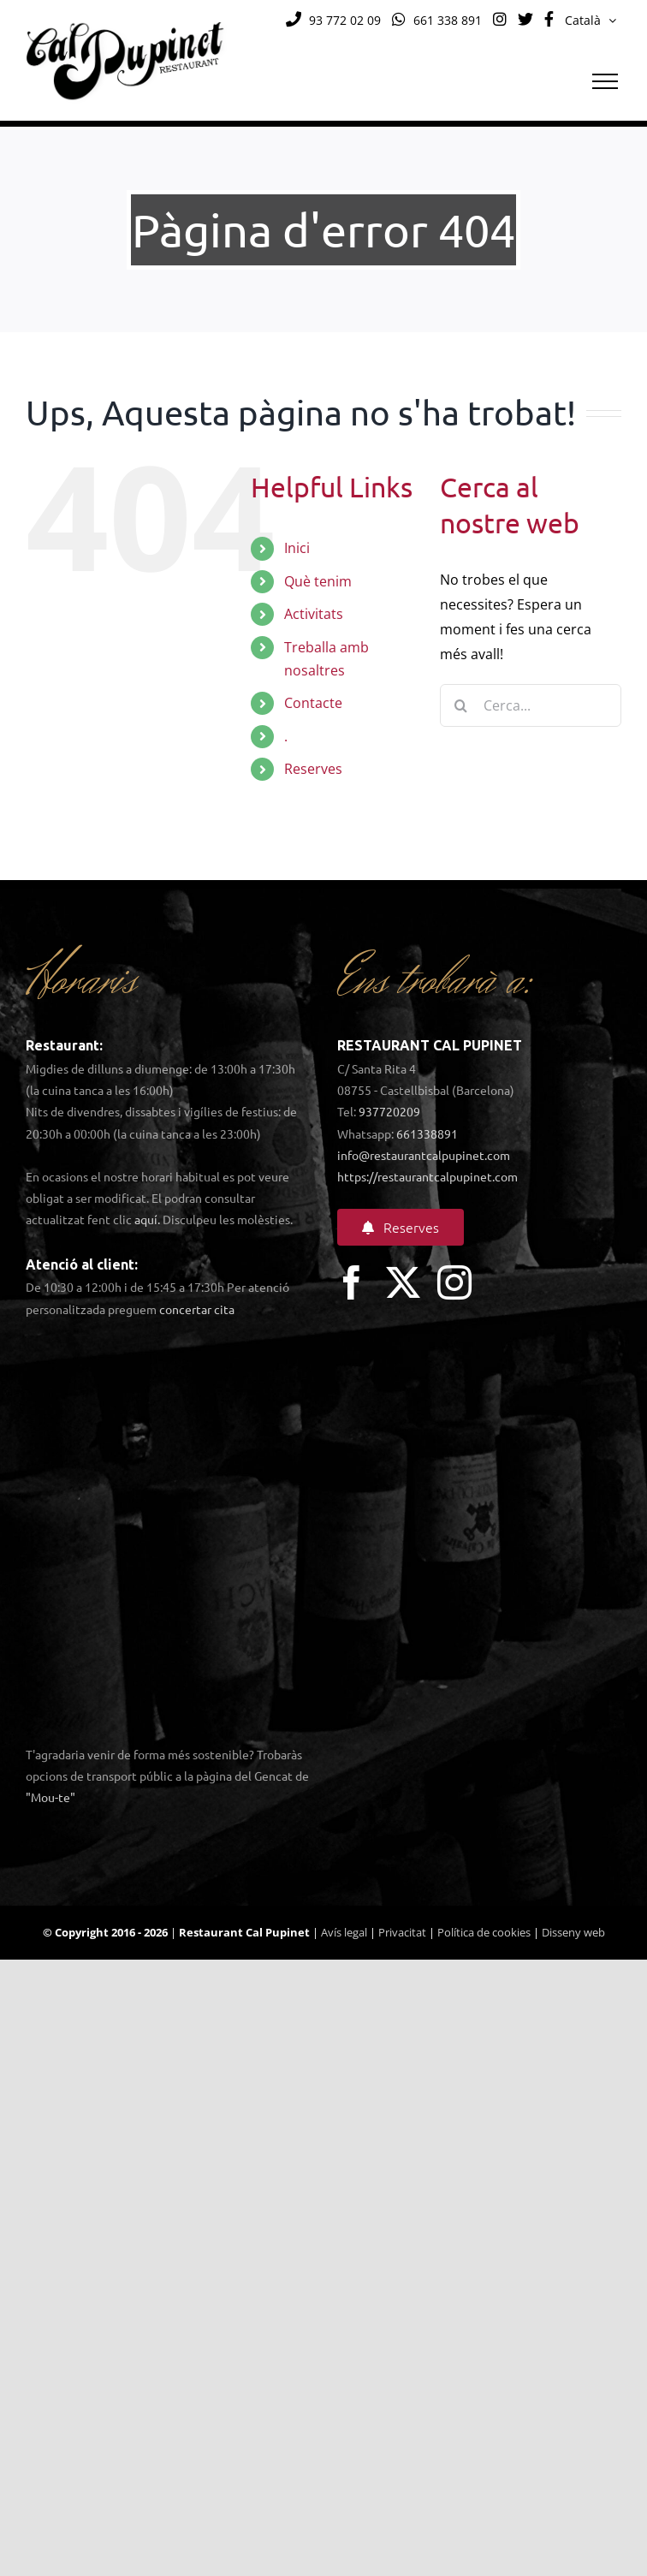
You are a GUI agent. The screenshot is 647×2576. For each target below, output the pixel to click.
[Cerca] (461, 705)
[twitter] (403, 1282)
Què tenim (318, 581)
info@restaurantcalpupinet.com (423, 1155)
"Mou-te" (50, 1797)
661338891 (427, 1133)
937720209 (389, 1111)
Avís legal (344, 1932)
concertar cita (196, 1309)
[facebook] (352, 1282)
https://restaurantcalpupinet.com (427, 1176)
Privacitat (402, 1932)
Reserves (313, 768)
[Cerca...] (530, 705)
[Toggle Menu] (605, 81)
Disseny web (573, 1932)
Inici (297, 547)
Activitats (313, 613)
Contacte (313, 702)
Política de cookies (484, 1932)
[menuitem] (590, 20)
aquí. (147, 1219)
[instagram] (454, 1282)
